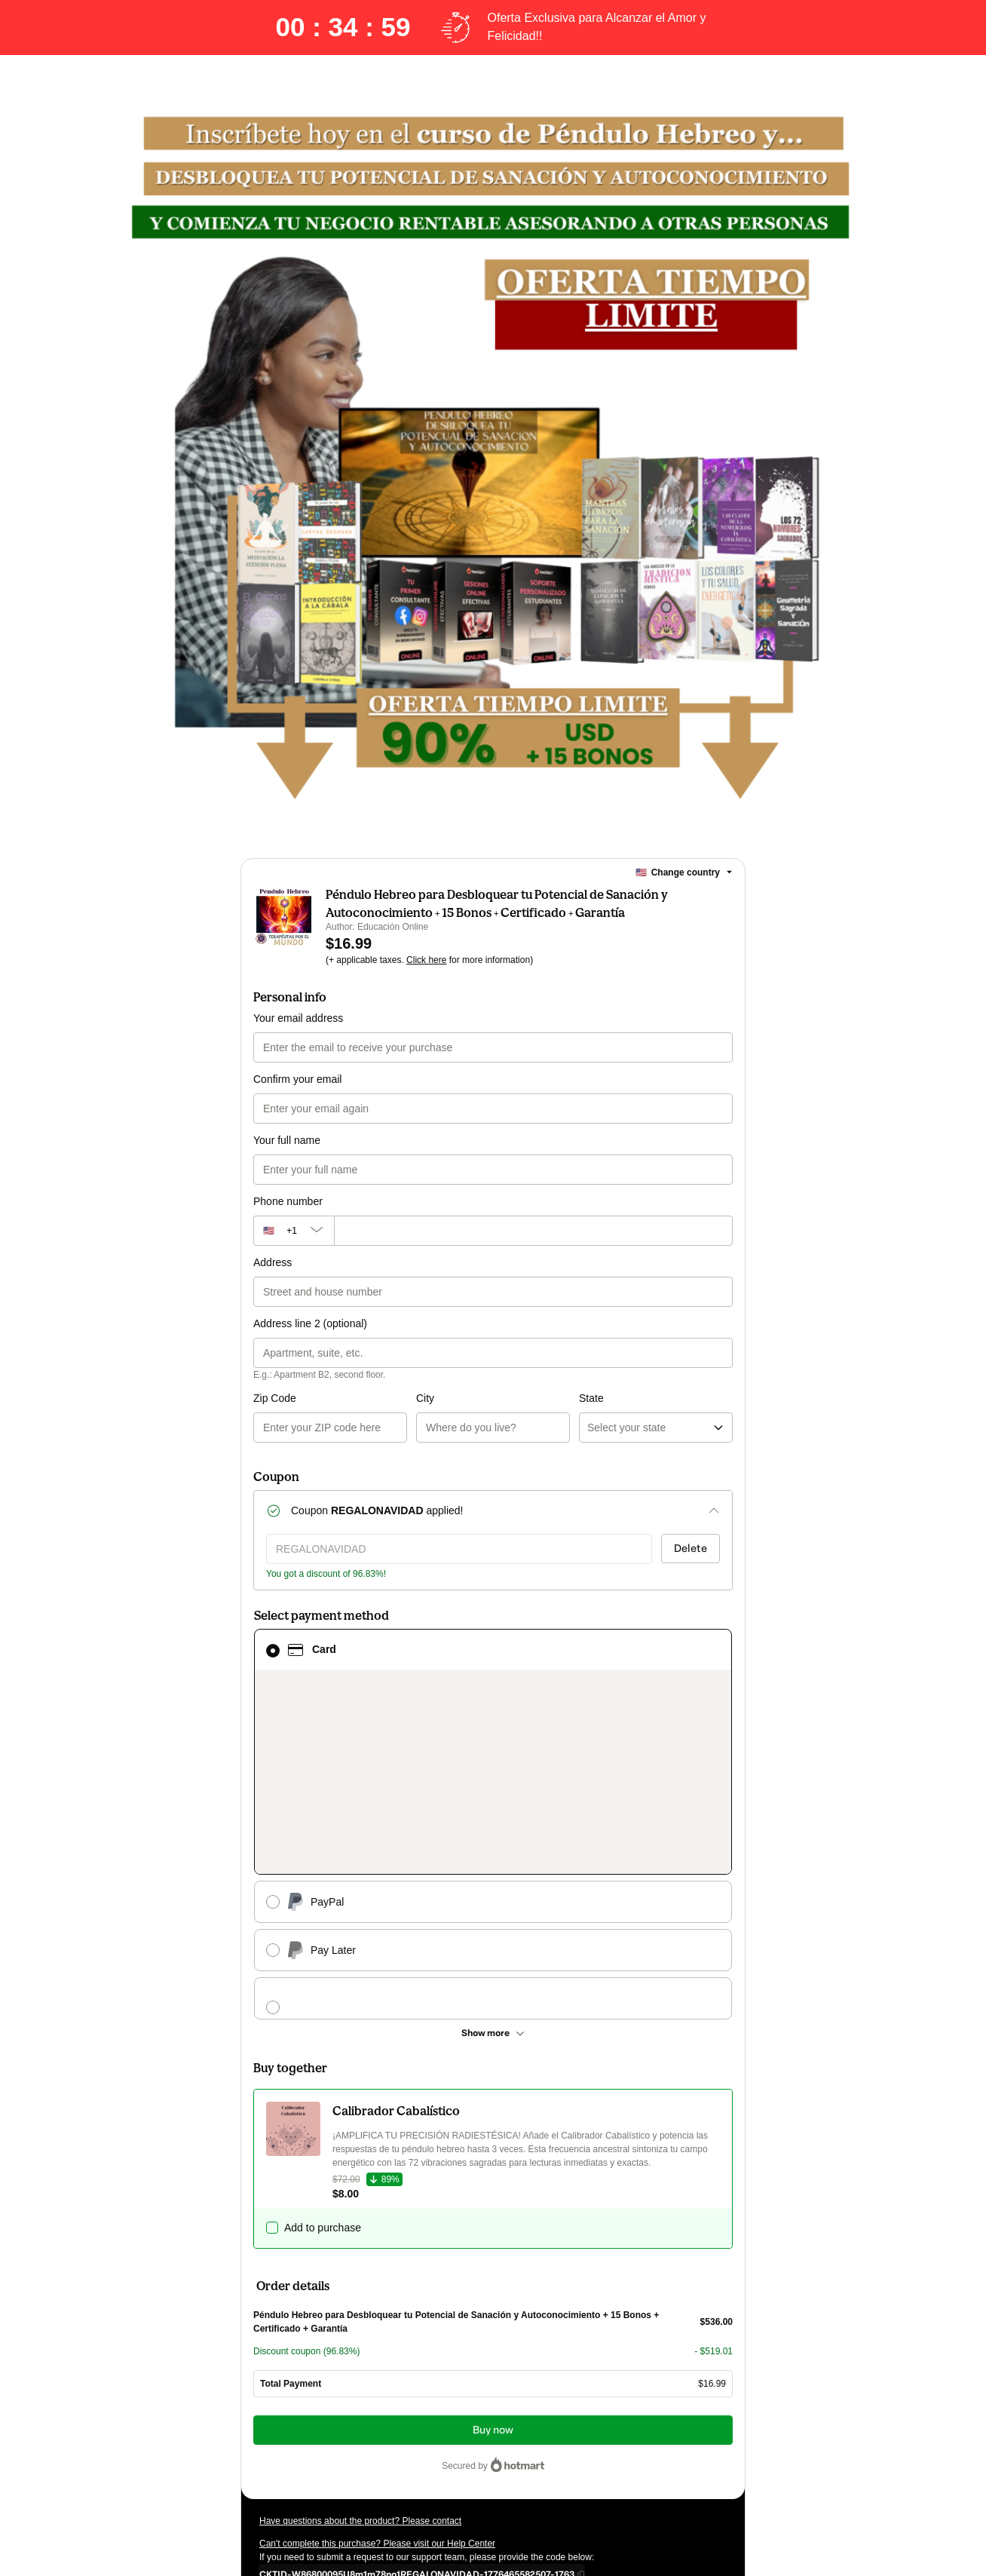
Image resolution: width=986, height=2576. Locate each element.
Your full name (286, 1158)
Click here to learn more (438, 2423)
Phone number (288, 1219)
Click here (426, 978)
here (402, 2478)
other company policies (350, 2464)
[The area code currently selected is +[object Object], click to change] (293, 1249)
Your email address (298, 1036)
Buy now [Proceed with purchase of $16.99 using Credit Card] (493, 2254)
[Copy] (417, 2398)
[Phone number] (533, 1249)
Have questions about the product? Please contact (360, 2345)
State (510, 1416)
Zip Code (274, 1416)
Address (272, 1280)
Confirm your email (297, 1097)
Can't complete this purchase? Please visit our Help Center (377, 2368)
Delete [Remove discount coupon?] (690, 1566)
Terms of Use (654, 2451)
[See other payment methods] (493, 1857)
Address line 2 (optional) (310, 1342)
